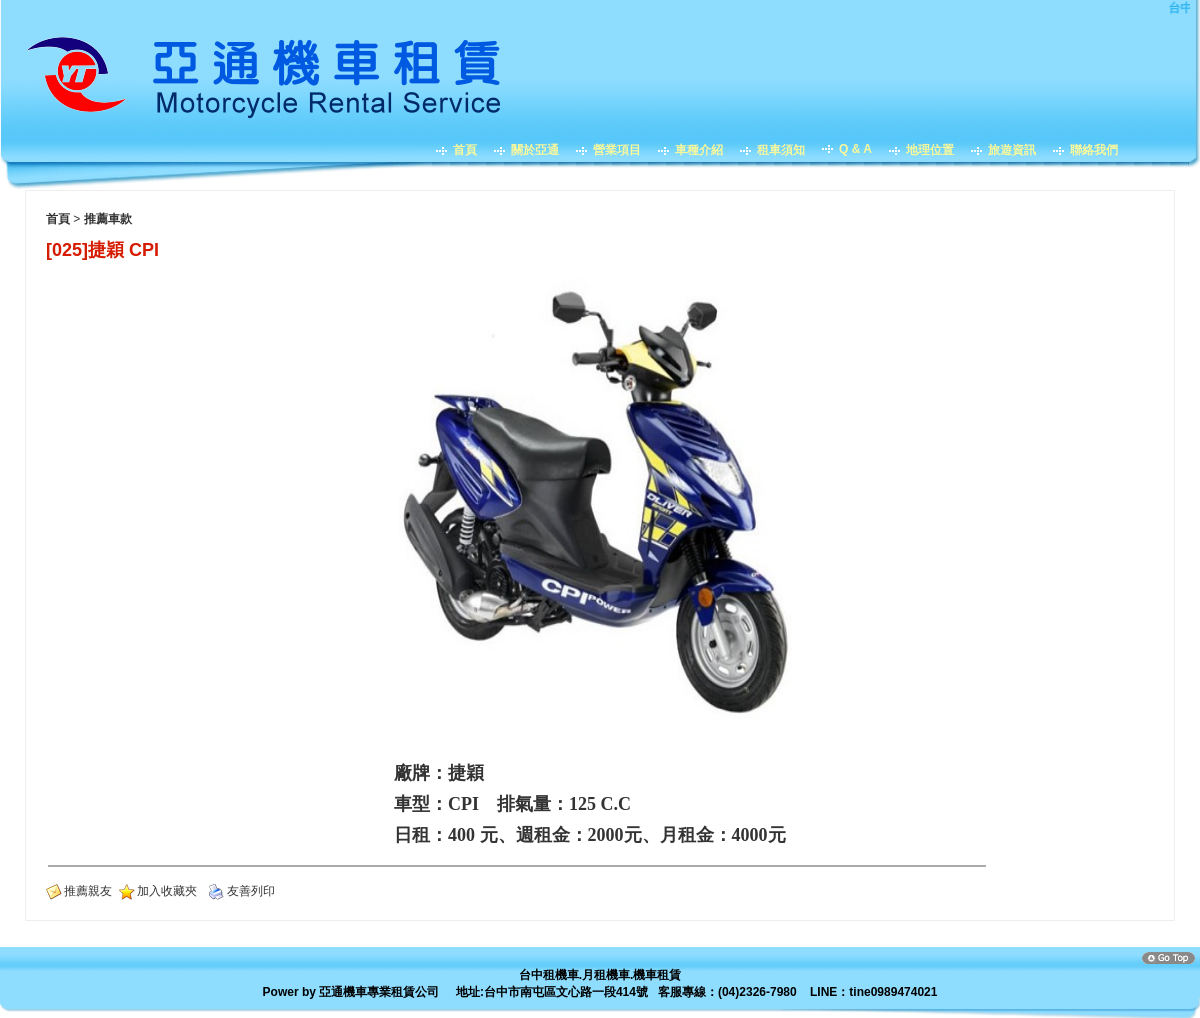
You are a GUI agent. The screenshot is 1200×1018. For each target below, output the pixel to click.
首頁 (58, 219)
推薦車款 (108, 219)
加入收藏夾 (167, 891)
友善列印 (251, 891)
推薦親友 (88, 891)
